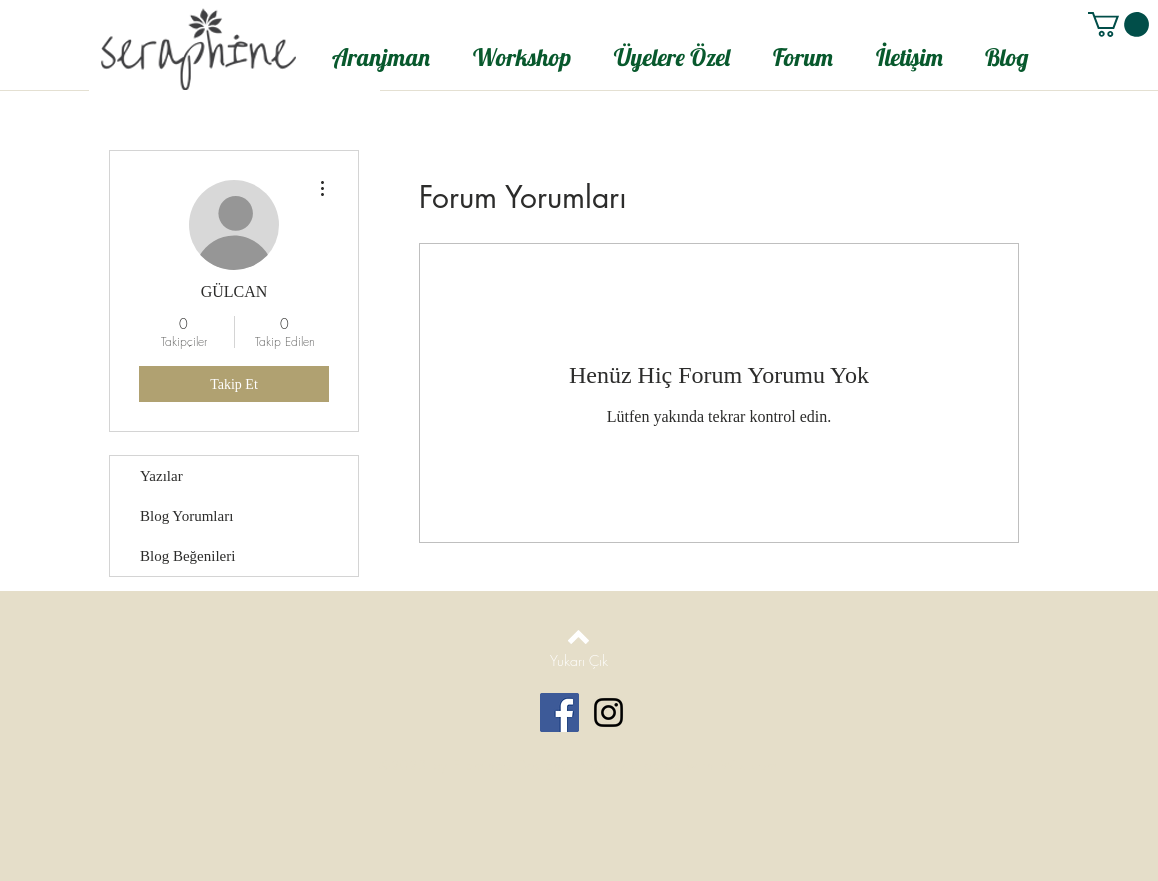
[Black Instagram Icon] (608, 712)
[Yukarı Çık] (578, 661)
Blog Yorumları (186, 516)
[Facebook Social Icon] (559, 712)
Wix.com (749, 765)
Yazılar (161, 476)
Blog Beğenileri (187, 556)
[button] (1118, 24)
